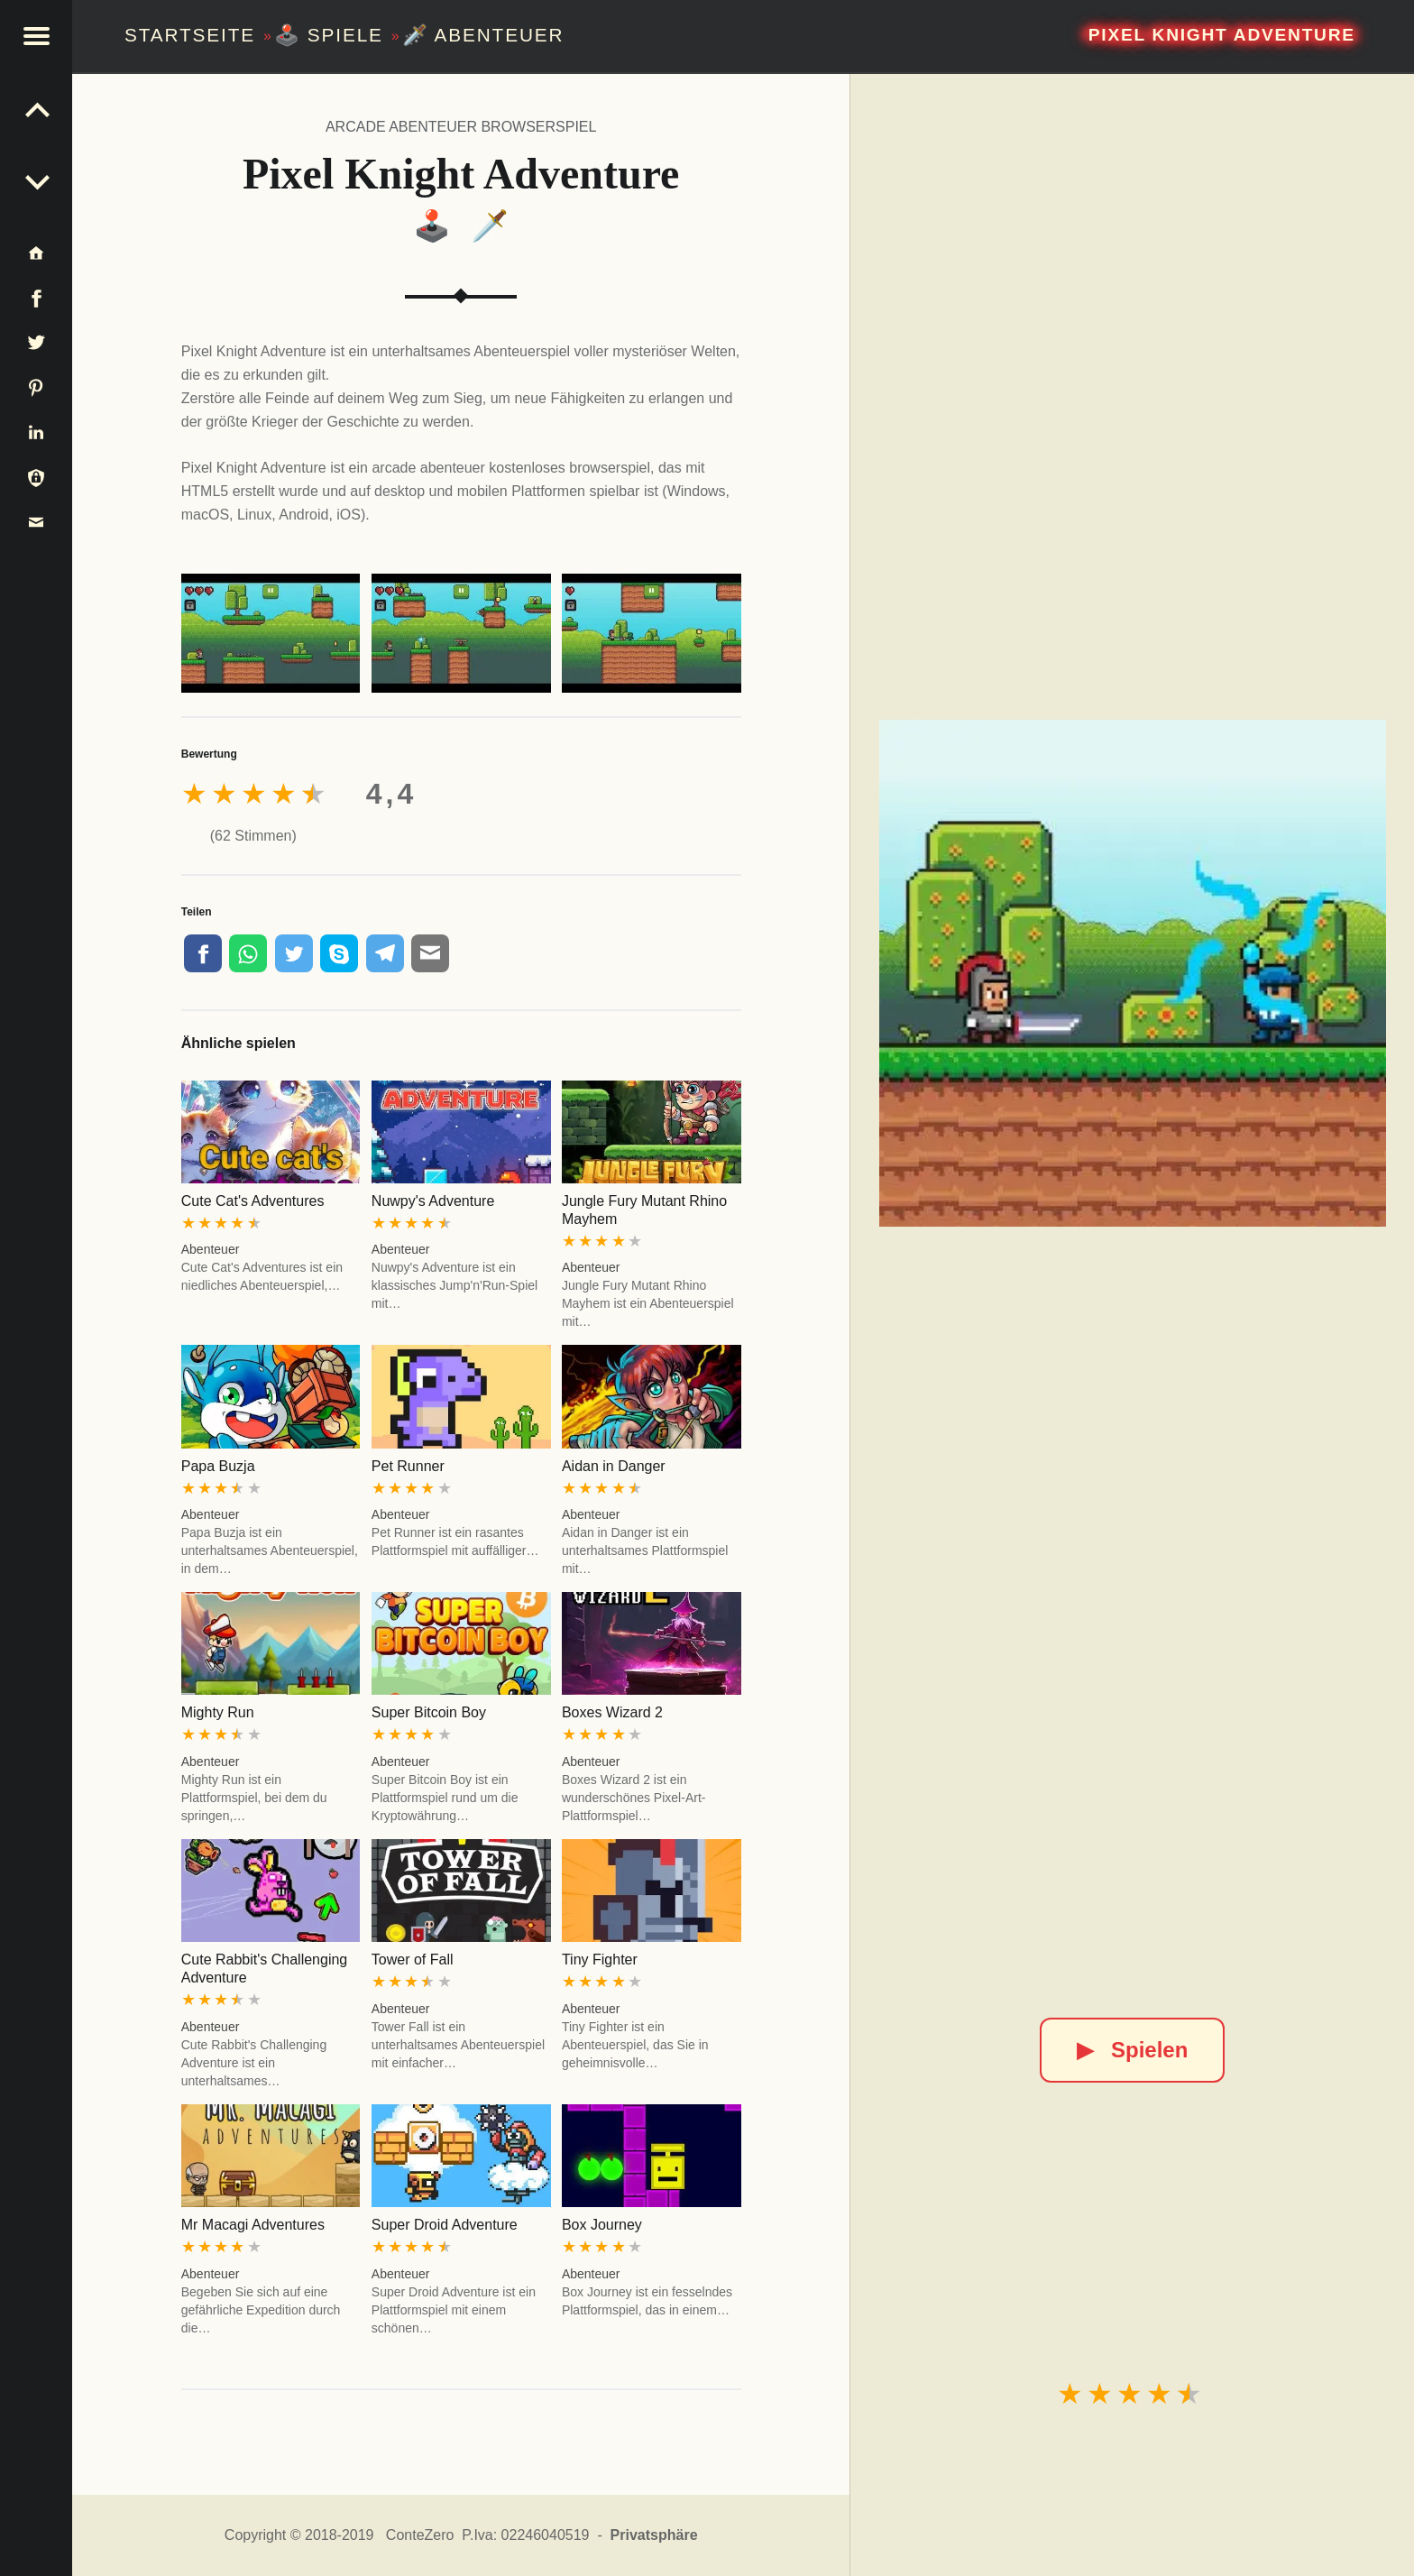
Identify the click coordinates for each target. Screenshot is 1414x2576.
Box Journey (602, 2224)
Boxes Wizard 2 (612, 1712)
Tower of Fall (413, 1959)
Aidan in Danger (614, 1466)
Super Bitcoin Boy (429, 1712)
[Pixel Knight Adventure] (1132, 973)
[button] (36, 36)
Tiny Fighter (600, 1959)
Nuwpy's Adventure (433, 1201)
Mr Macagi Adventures (253, 2224)
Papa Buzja (218, 1466)
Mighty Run (217, 1712)
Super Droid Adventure (445, 2224)
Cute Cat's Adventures (253, 1201)
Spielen (1132, 2050)
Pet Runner (408, 1466)
